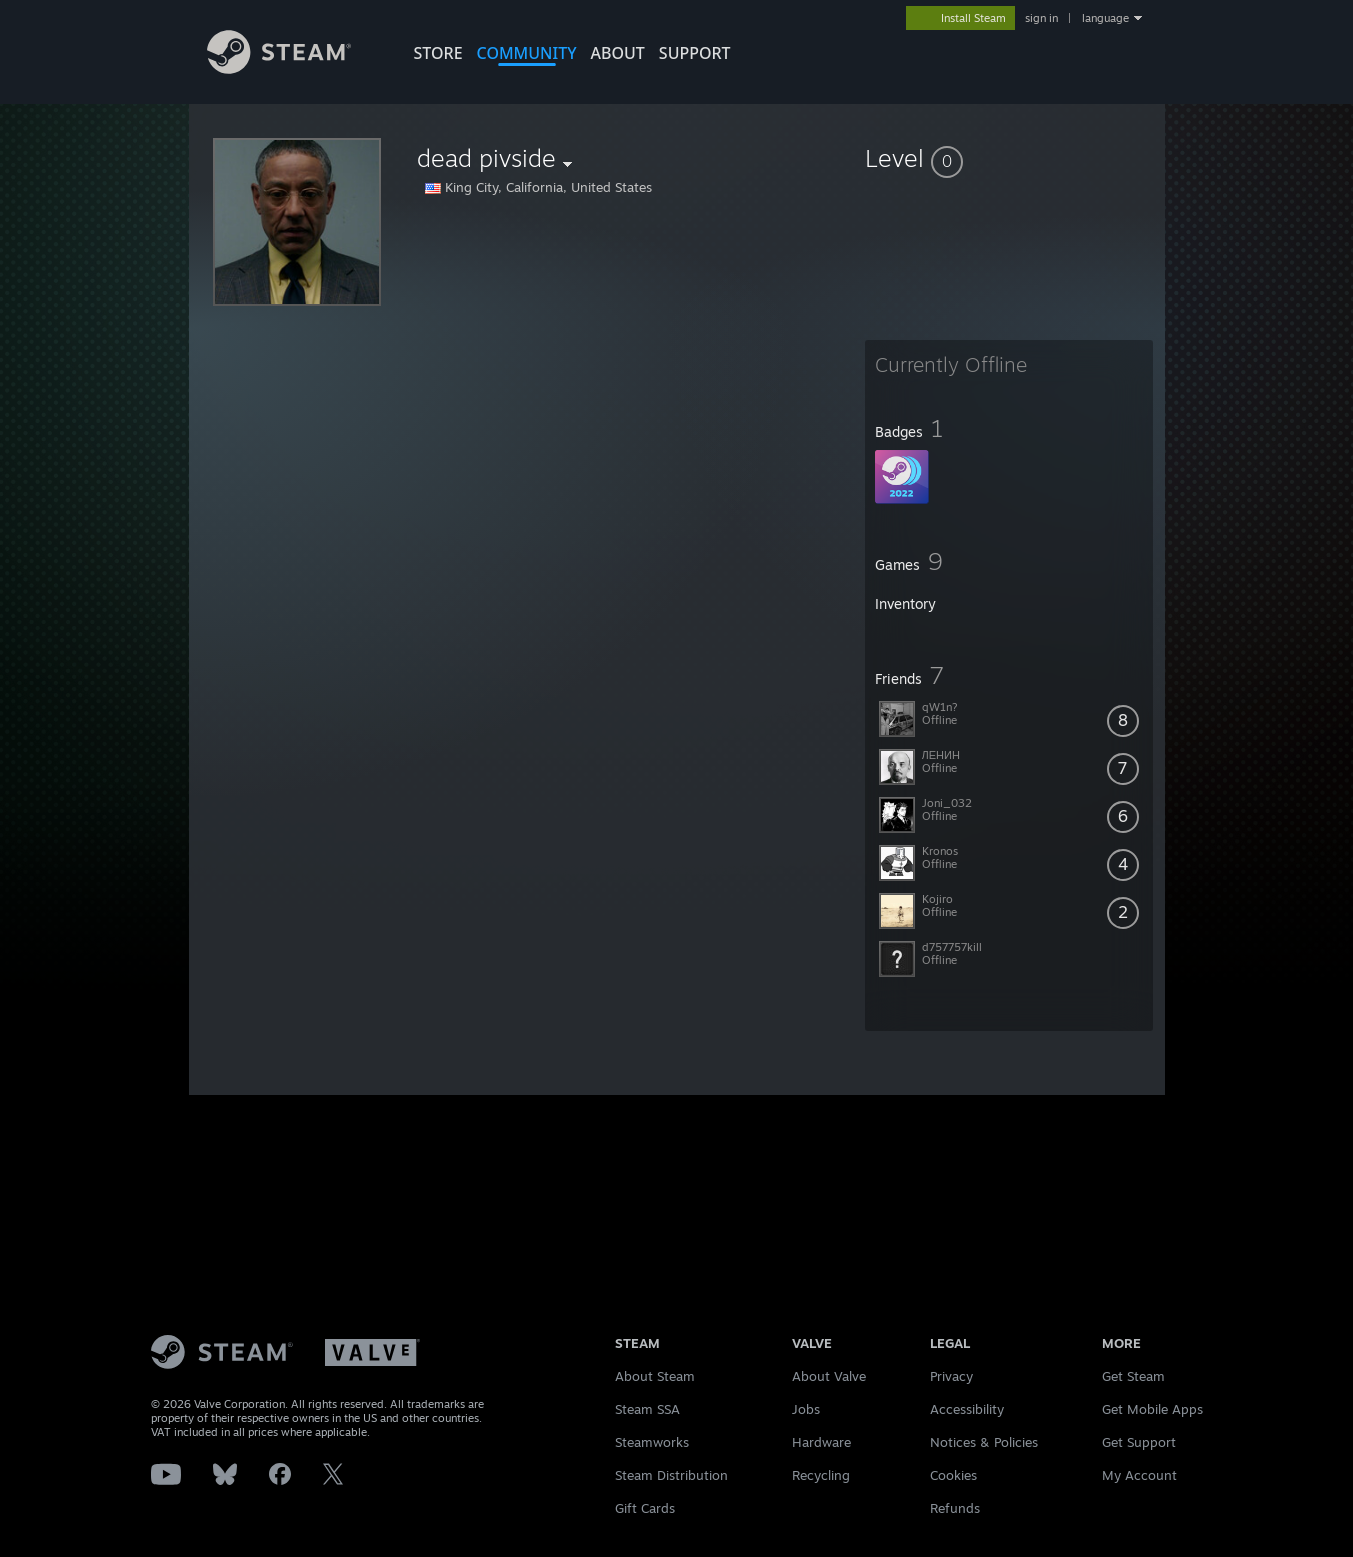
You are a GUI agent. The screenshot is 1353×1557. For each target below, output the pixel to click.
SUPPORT (695, 53)
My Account (1139, 1475)
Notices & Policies (984, 1442)
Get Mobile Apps (1152, 1409)
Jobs (806, 1409)
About (618, 53)
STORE (438, 53)
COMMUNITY (527, 53)
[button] (1009, 158)
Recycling (821, 1475)
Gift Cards (645, 1508)
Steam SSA (647, 1409)
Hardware (821, 1442)
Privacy (951, 1376)
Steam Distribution (671, 1475)
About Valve (829, 1376)
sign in (1041, 18)
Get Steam (1133, 1376)
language (1105, 18)
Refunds (955, 1508)
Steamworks (652, 1442)
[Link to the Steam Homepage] (279, 68)
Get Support (1139, 1442)
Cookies (953, 1475)
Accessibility (967, 1409)
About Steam (655, 1376)
